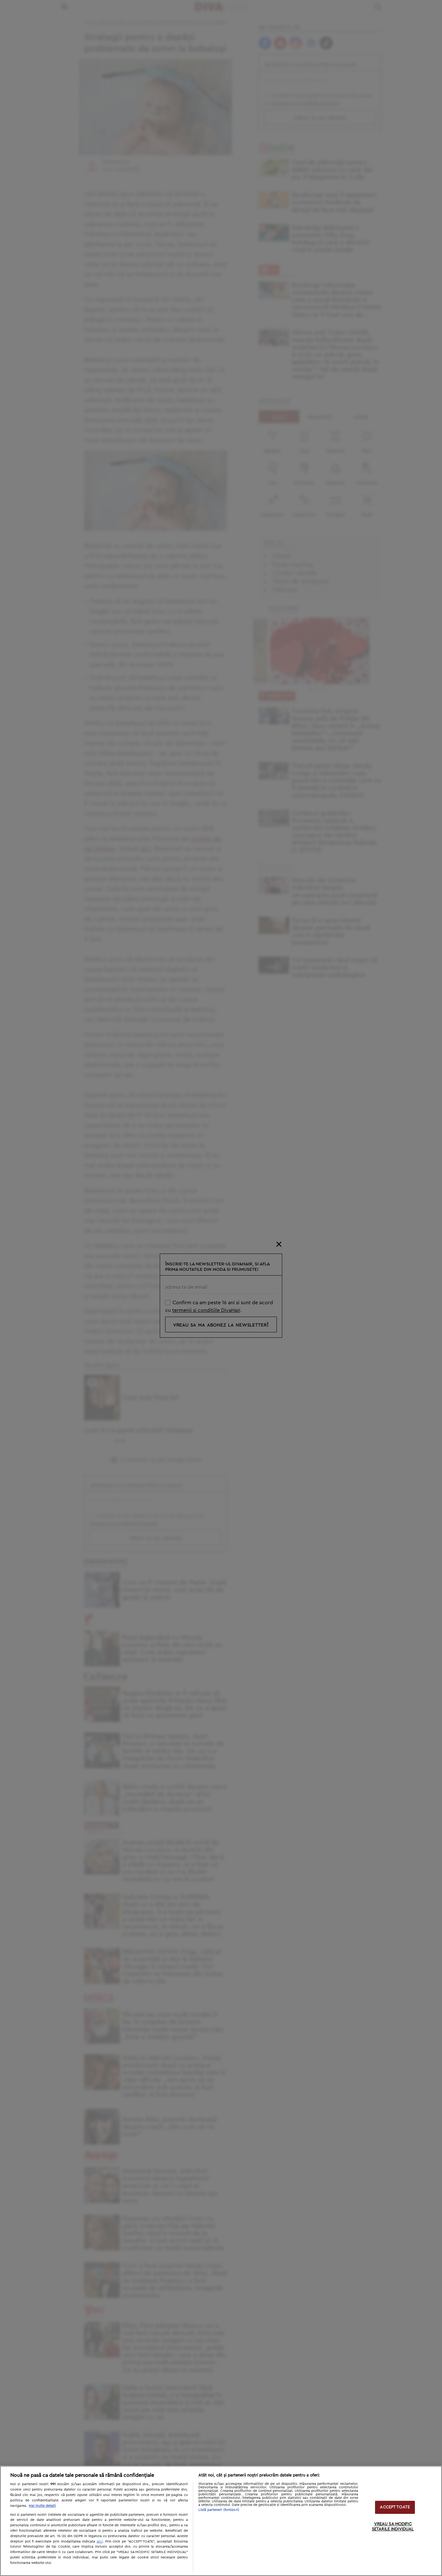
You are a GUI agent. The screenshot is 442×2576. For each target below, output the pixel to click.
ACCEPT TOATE (395, 2507)
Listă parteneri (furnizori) (218, 2510)
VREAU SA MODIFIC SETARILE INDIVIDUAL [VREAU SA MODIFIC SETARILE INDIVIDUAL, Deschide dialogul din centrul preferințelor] (393, 2527)
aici (100, 2541)
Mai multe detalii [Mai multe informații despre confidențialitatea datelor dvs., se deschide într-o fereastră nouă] (42, 2505)
